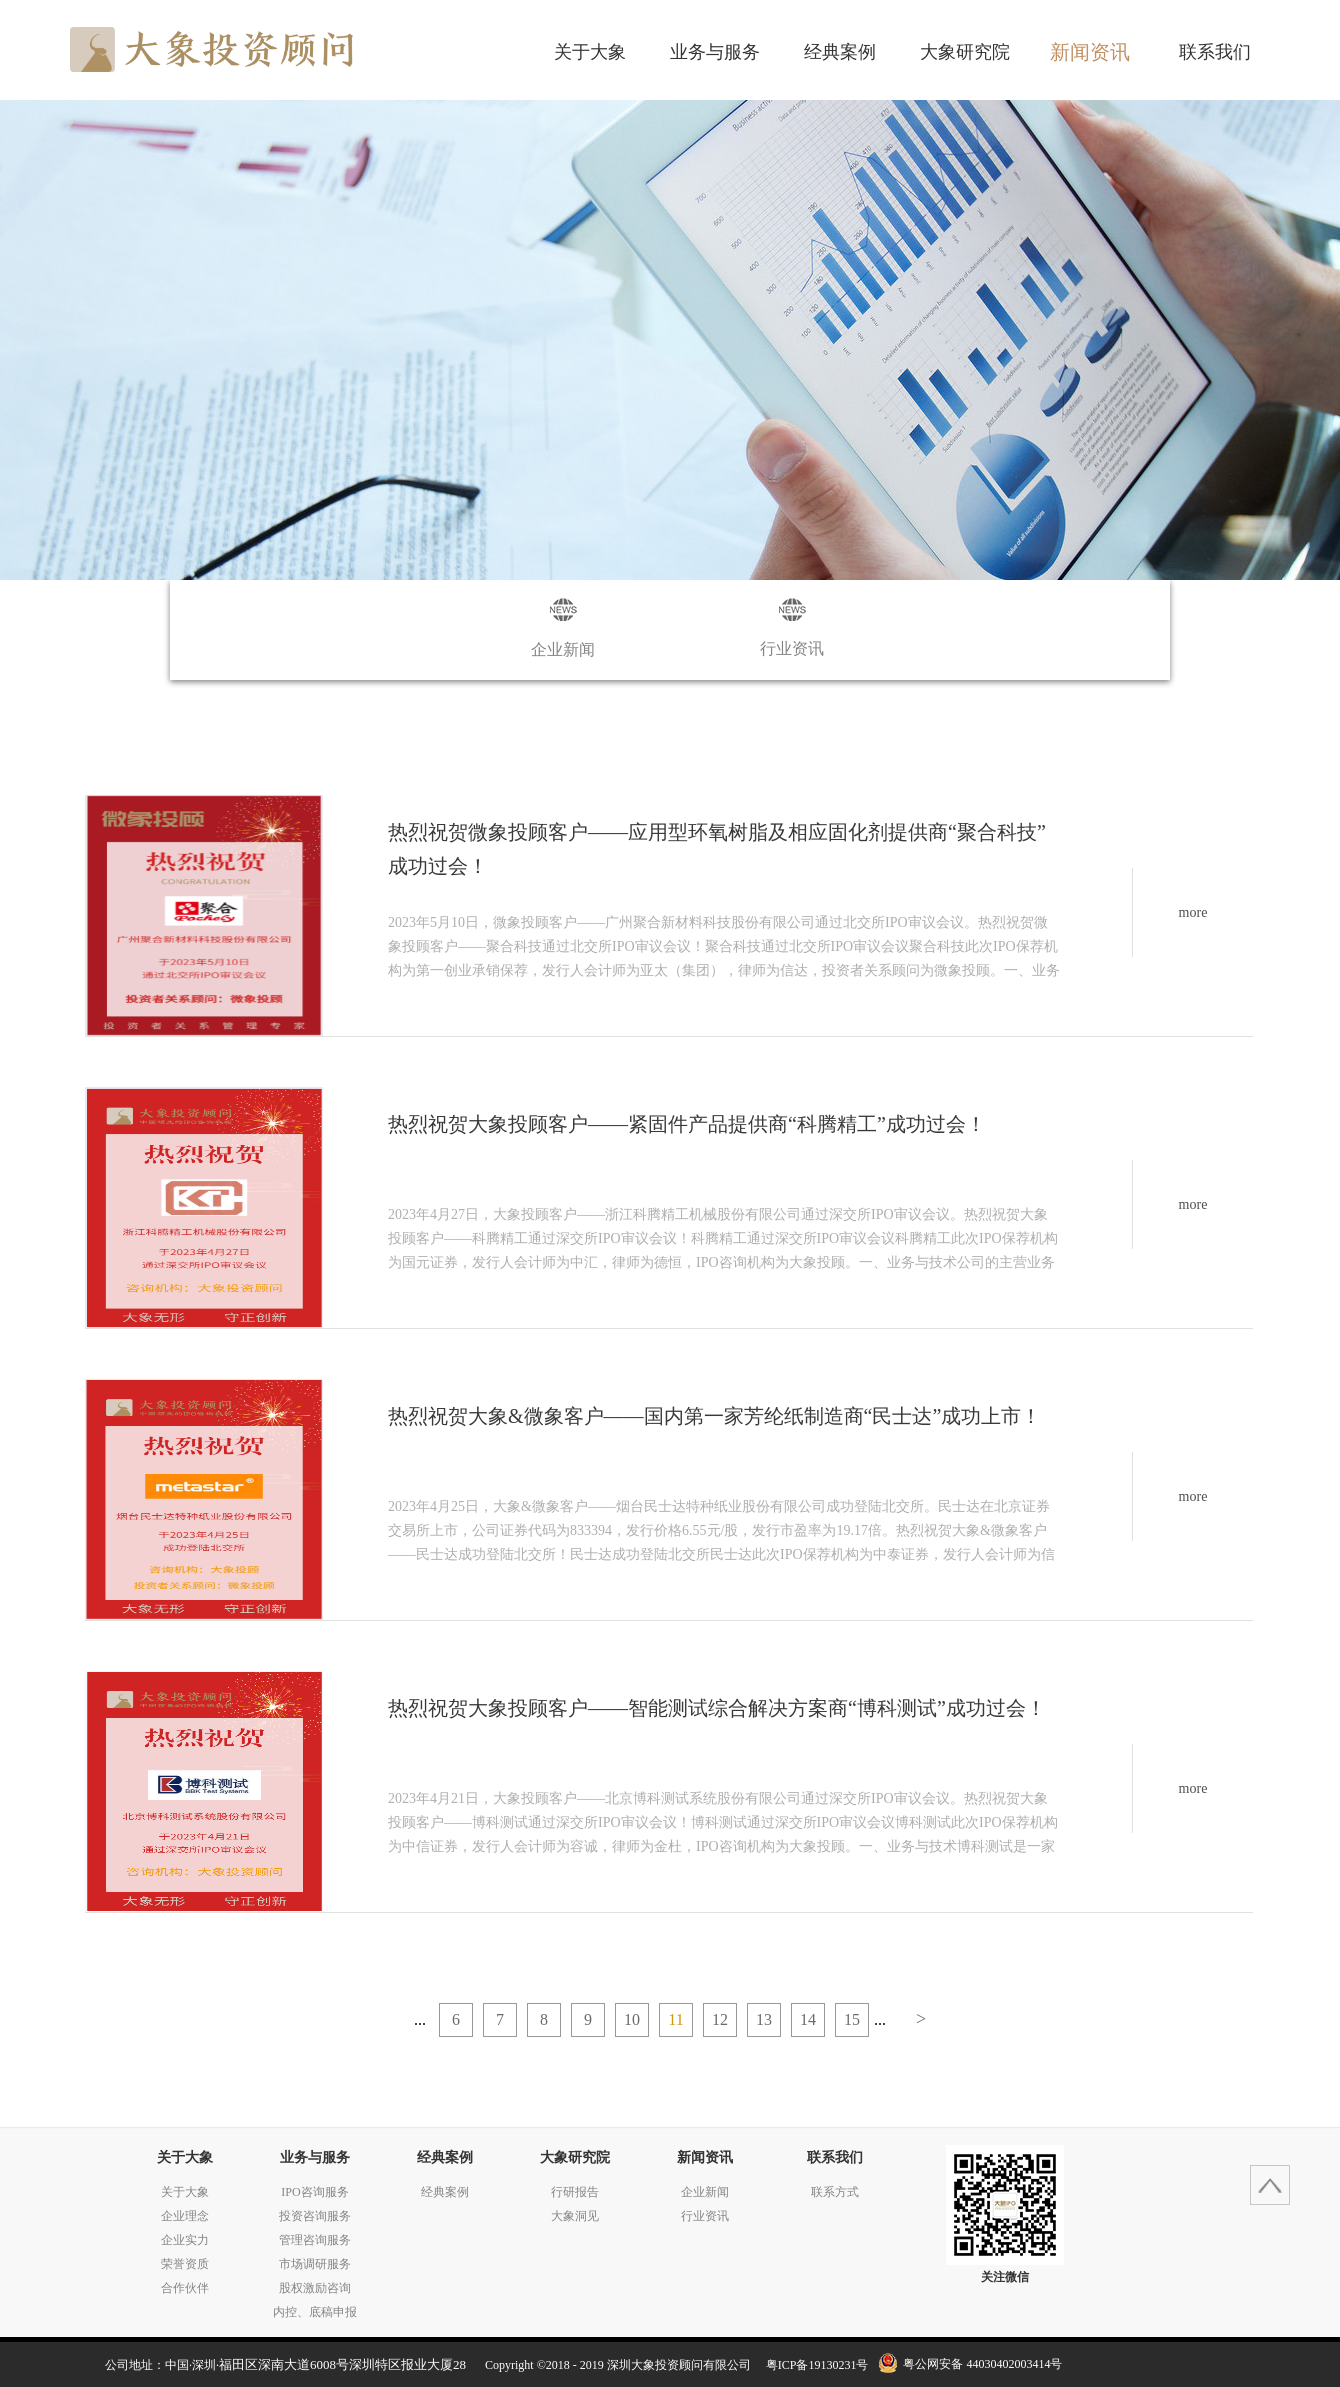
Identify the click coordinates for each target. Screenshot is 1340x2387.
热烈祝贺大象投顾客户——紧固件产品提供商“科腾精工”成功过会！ (687, 1124)
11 (675, 2019)
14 (808, 2019)
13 (764, 2019)
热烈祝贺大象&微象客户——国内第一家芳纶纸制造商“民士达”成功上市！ (714, 1416)
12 (720, 2019)
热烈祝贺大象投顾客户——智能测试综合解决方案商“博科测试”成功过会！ (717, 1708)
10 (632, 2019)
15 (852, 2019)
